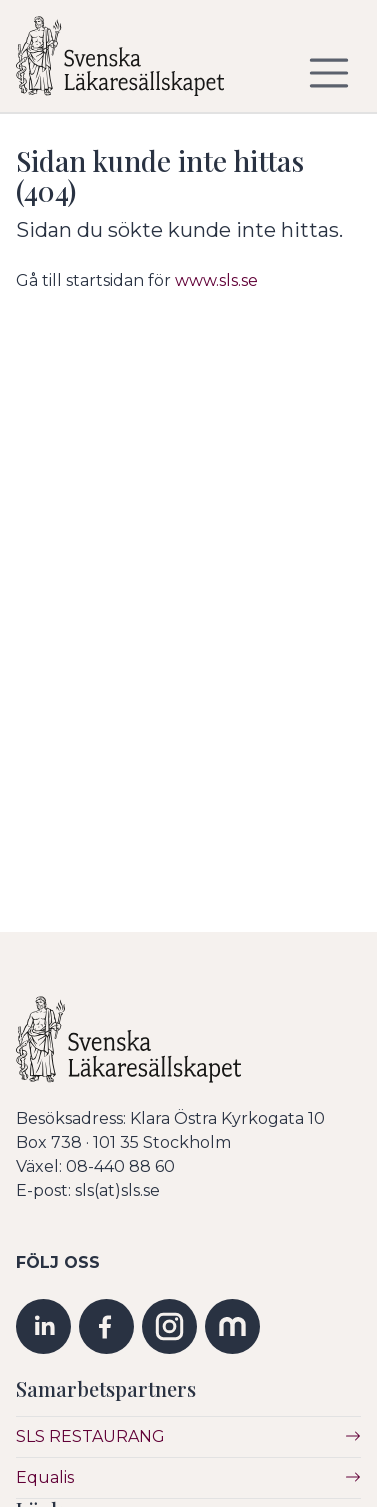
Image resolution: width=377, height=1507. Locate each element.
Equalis (45, 1477)
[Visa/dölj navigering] (329, 73)
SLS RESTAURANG (90, 1436)
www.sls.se (216, 280)
